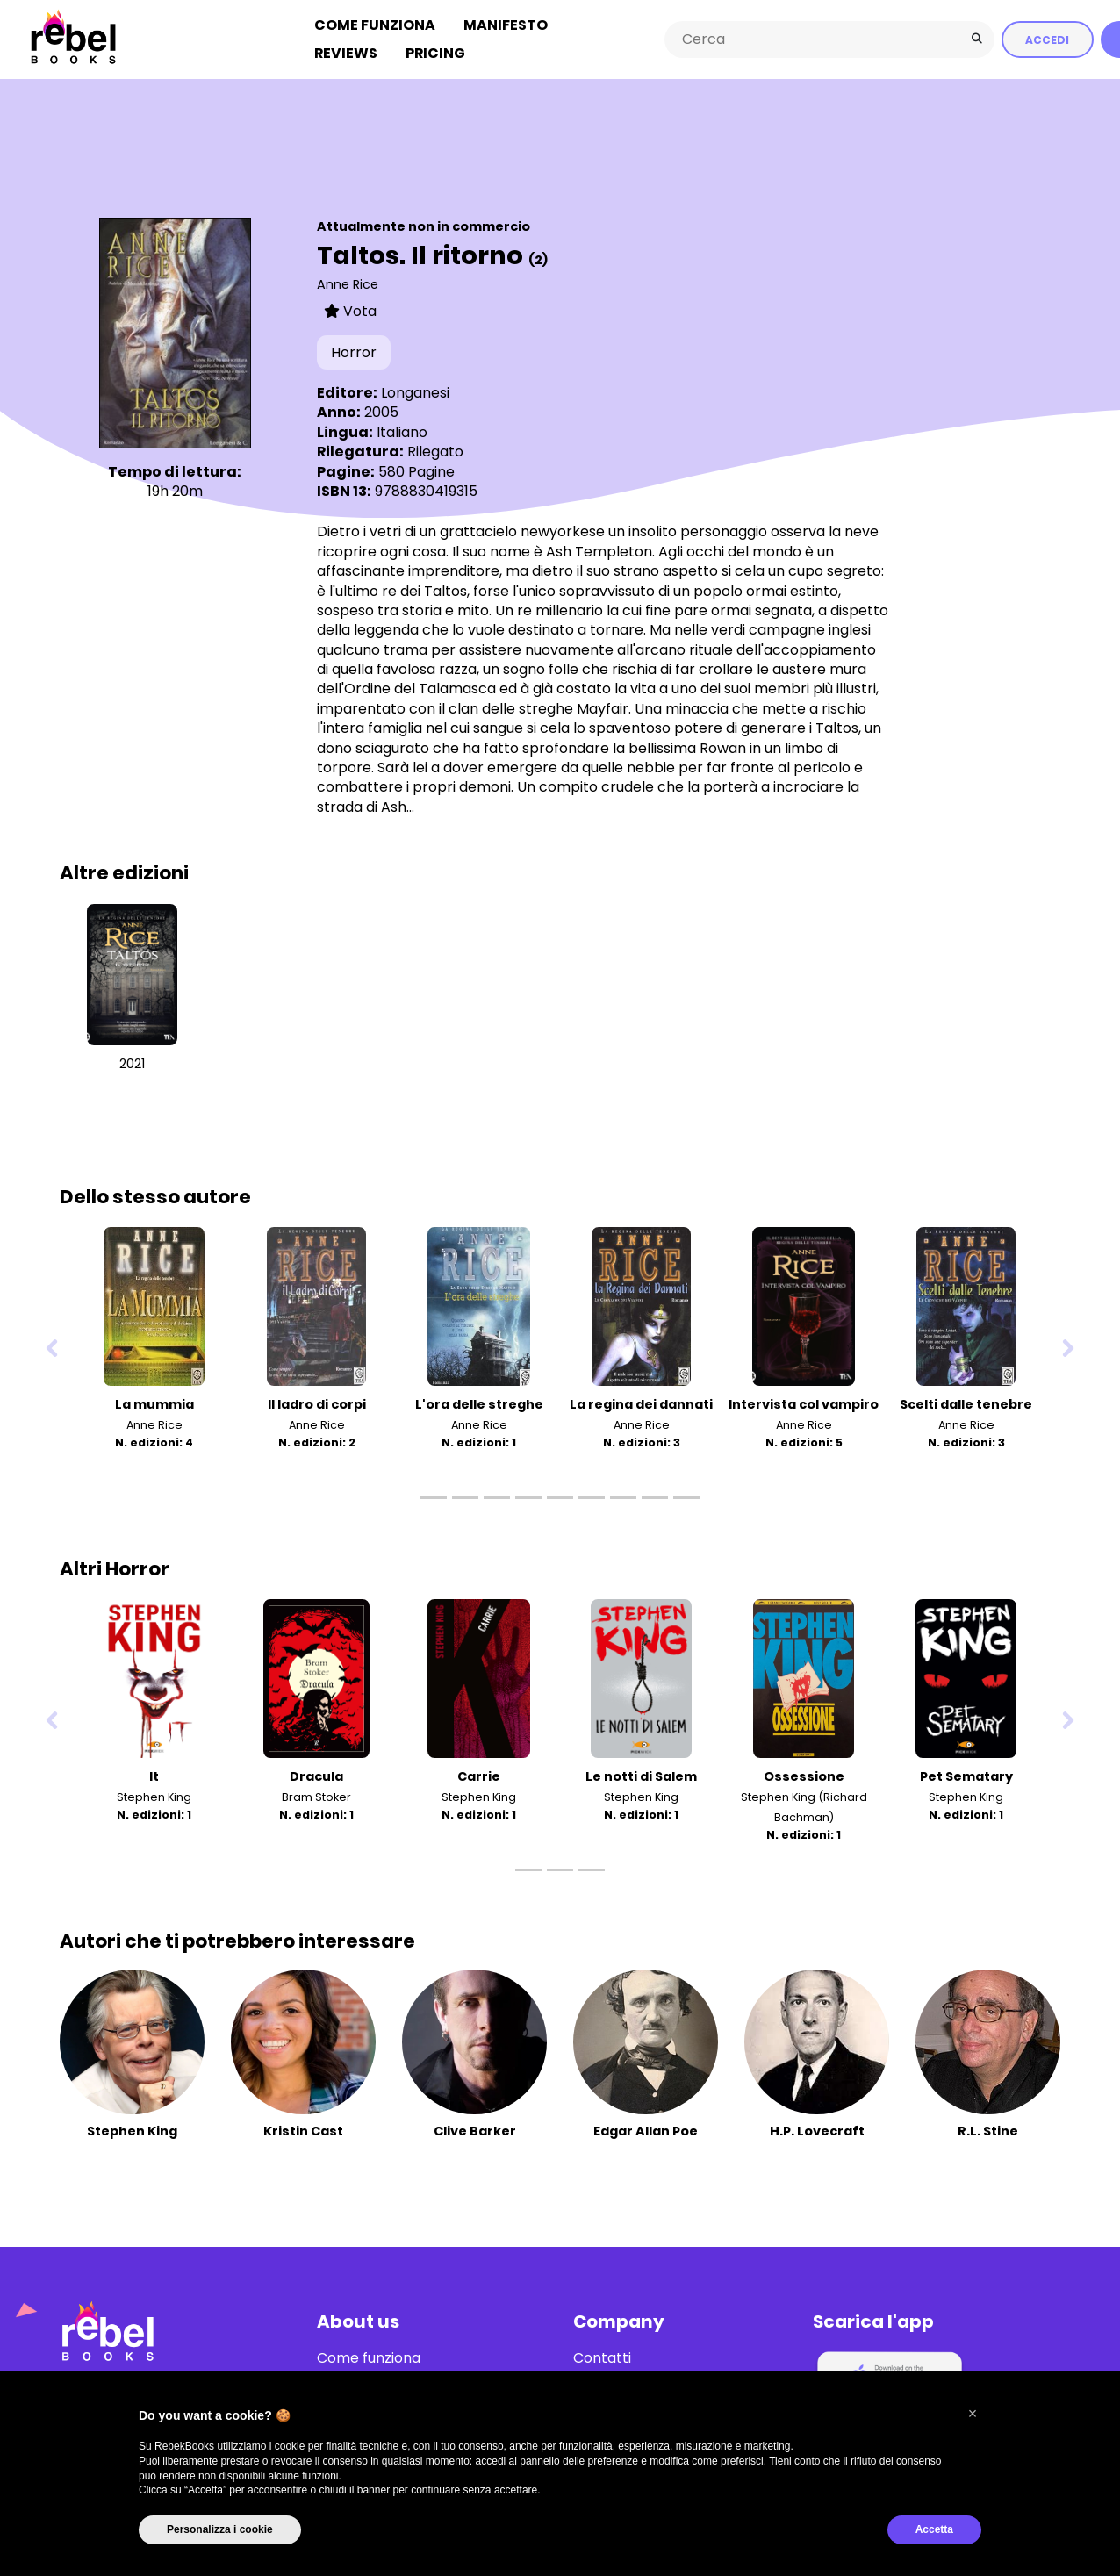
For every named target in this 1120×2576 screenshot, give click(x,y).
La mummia (154, 1404)
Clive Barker (475, 2131)
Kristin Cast (303, 2131)
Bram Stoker (316, 1797)
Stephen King (154, 1797)
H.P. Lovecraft (817, 2131)
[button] (972, 2414)
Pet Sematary (966, 1776)
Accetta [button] (934, 2529)
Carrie (478, 1776)
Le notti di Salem (641, 1776)
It (154, 1776)
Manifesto (505, 25)
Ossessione (804, 1776)
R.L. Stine (988, 2131)
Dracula (316, 1776)
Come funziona (374, 25)
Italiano (402, 432)
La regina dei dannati (641, 1404)
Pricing (435, 53)
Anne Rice (347, 284)
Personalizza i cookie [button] (220, 2529)
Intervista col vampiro (804, 1404)
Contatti (602, 2358)
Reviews (345, 53)
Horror (354, 352)
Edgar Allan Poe (645, 2131)
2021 (132, 1064)
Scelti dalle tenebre (966, 1404)
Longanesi (415, 393)
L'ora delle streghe (479, 1404)
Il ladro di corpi (317, 1404)
